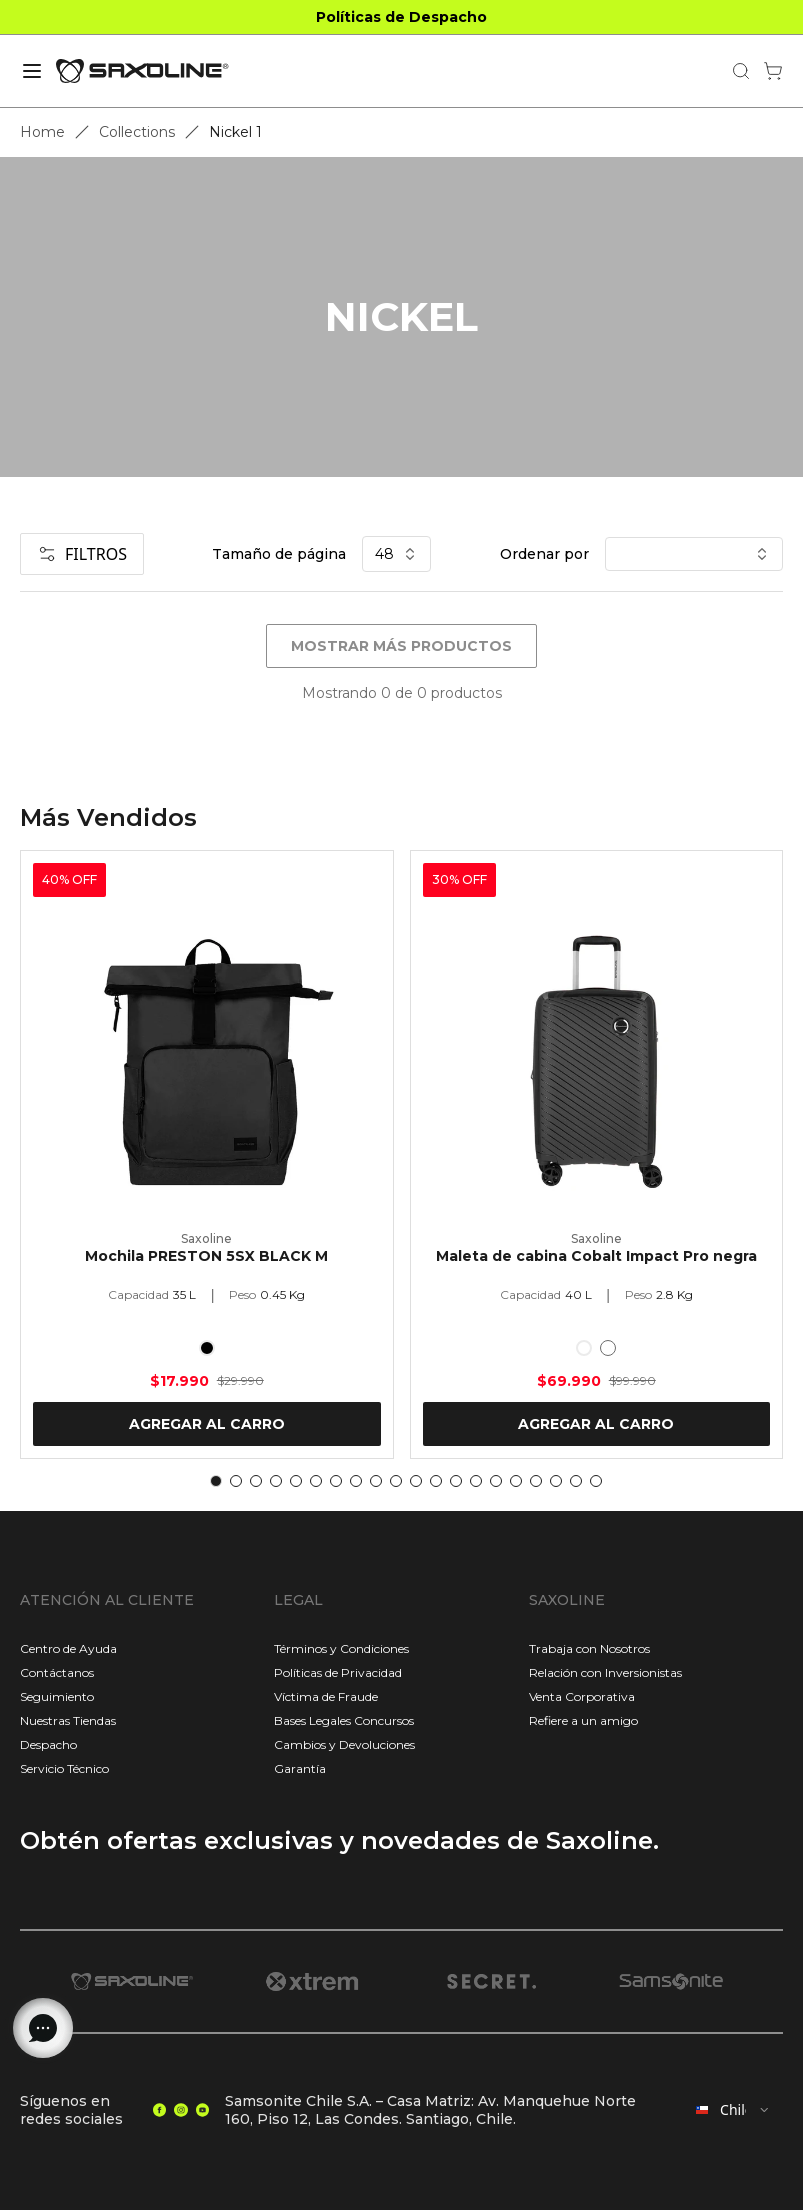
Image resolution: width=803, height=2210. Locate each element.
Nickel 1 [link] (235, 132)
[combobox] (733, 2110)
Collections (137, 132)
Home (42, 132)
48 (396, 554)
